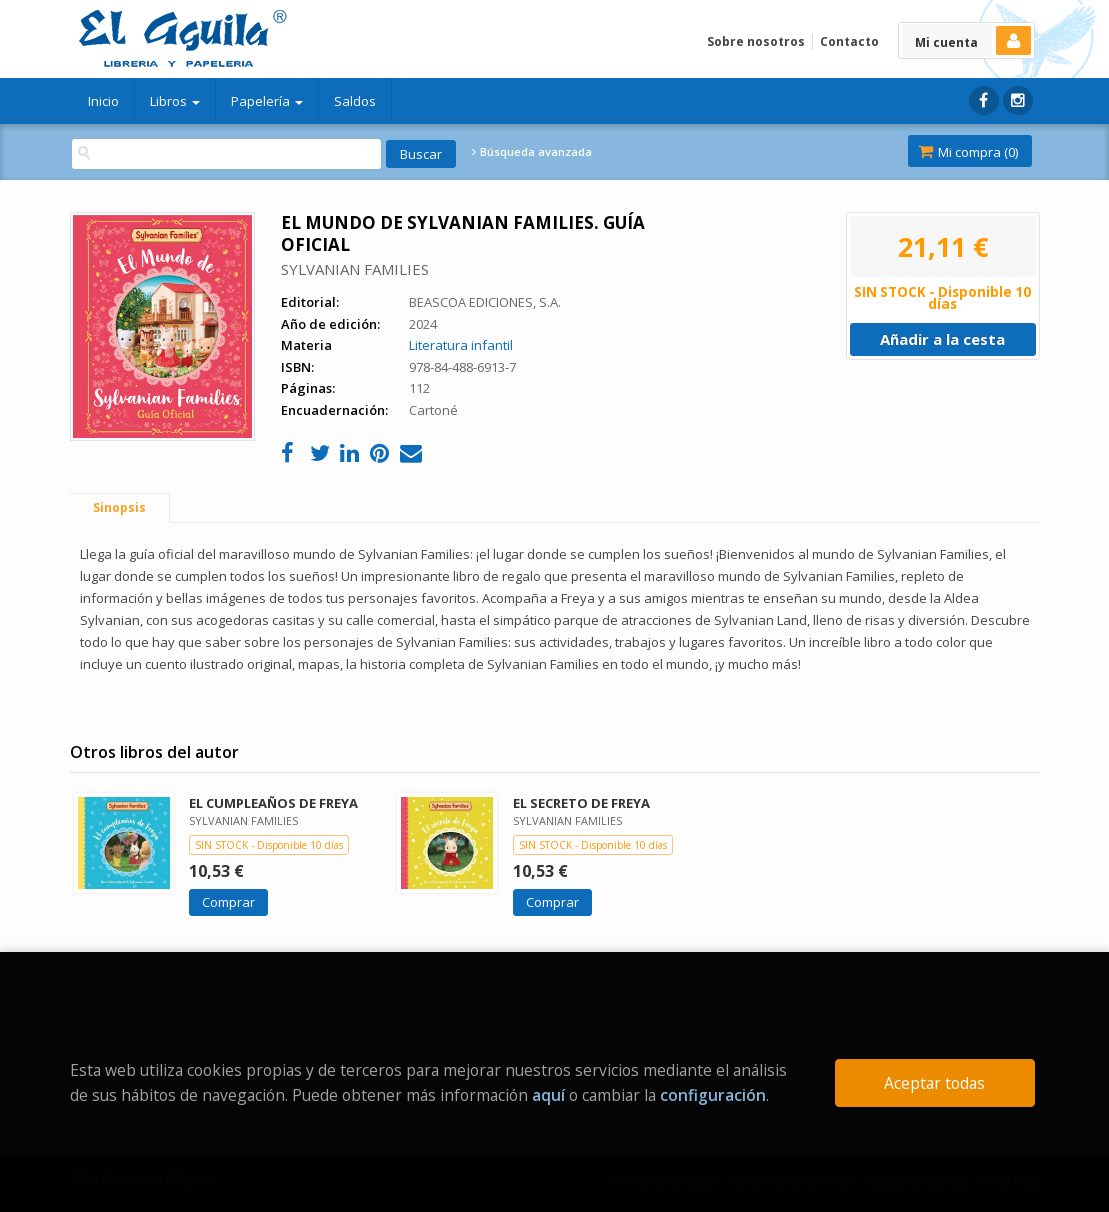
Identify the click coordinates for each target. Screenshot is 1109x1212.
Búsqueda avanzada (532, 152)
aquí (548, 1095)
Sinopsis (119, 507)
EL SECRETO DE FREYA (581, 803)
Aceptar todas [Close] (934, 1083)
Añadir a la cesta (942, 339)
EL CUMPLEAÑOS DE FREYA (273, 803)
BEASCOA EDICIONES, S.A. (485, 302)
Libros (175, 101)
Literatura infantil (461, 345)
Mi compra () (968, 152)
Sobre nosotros (756, 41)
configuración (713, 1095)
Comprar (228, 902)
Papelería (267, 101)
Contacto (849, 41)
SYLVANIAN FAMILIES (355, 269)
